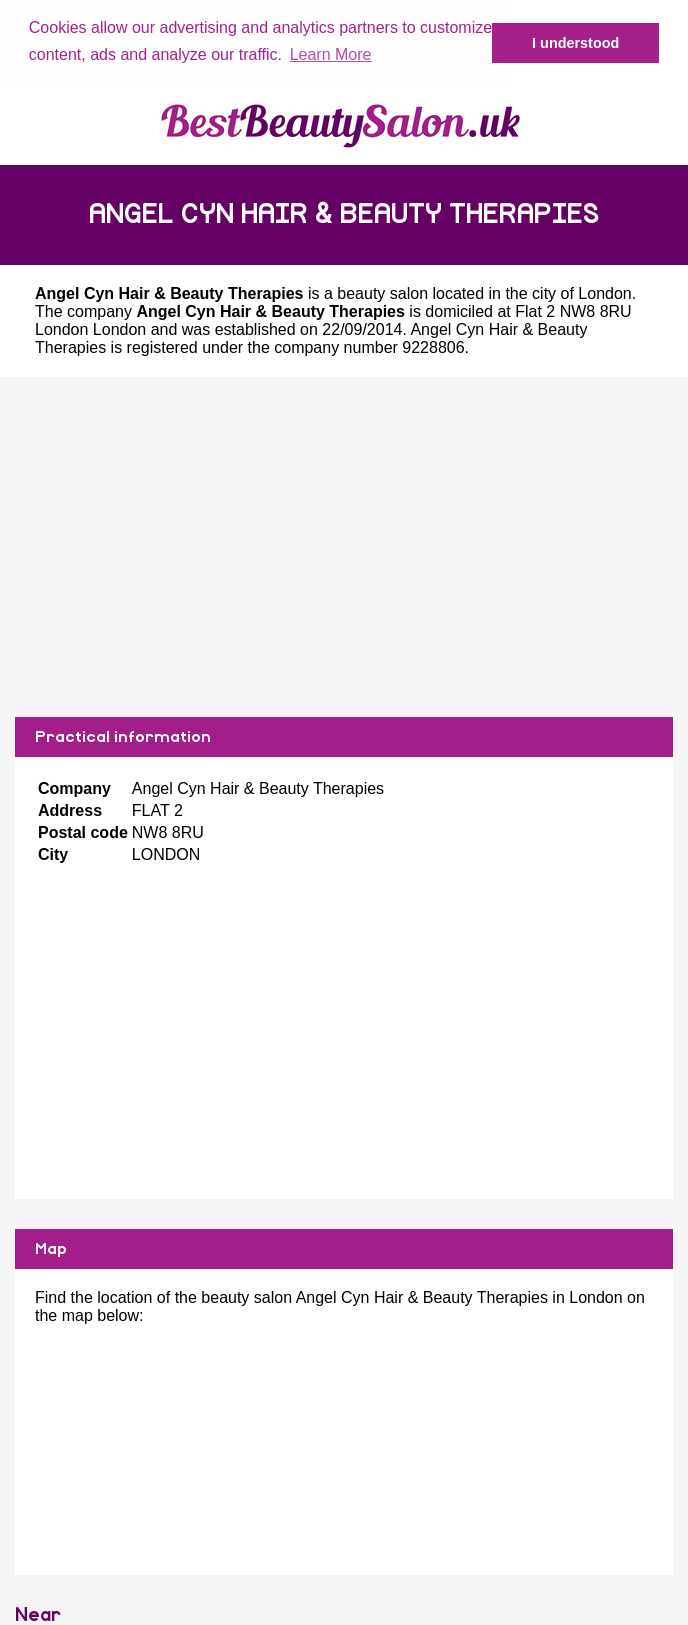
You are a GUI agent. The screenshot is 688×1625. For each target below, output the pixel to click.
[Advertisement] (344, 546)
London (604, 292)
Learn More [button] (331, 54)
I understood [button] (575, 43)
